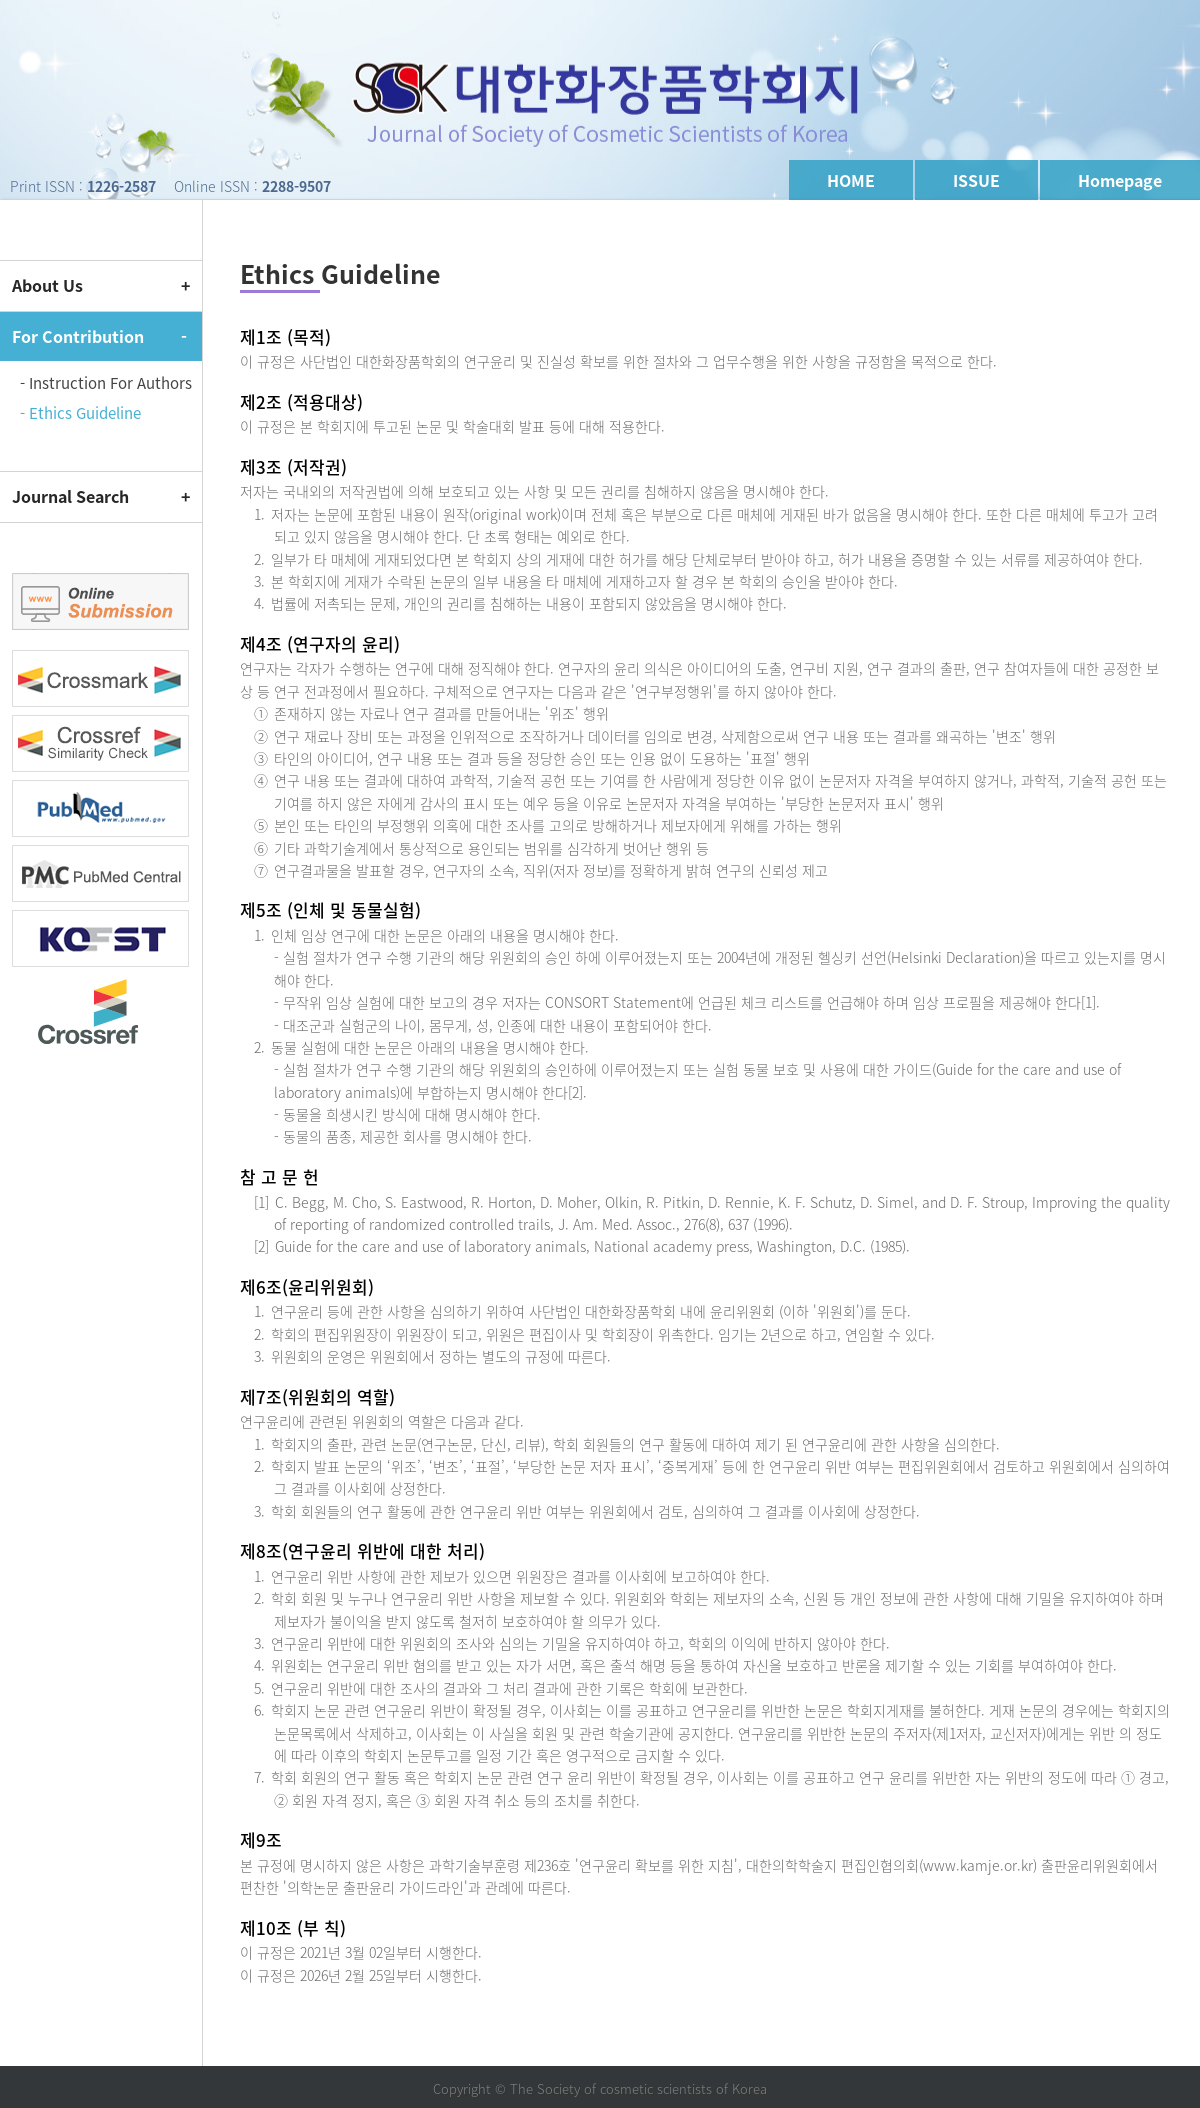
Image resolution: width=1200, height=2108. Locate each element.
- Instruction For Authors (106, 383)
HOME (851, 180)
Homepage (1120, 180)
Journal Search (70, 496)
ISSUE (976, 180)
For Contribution (78, 336)
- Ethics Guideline (80, 413)
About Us (47, 285)
